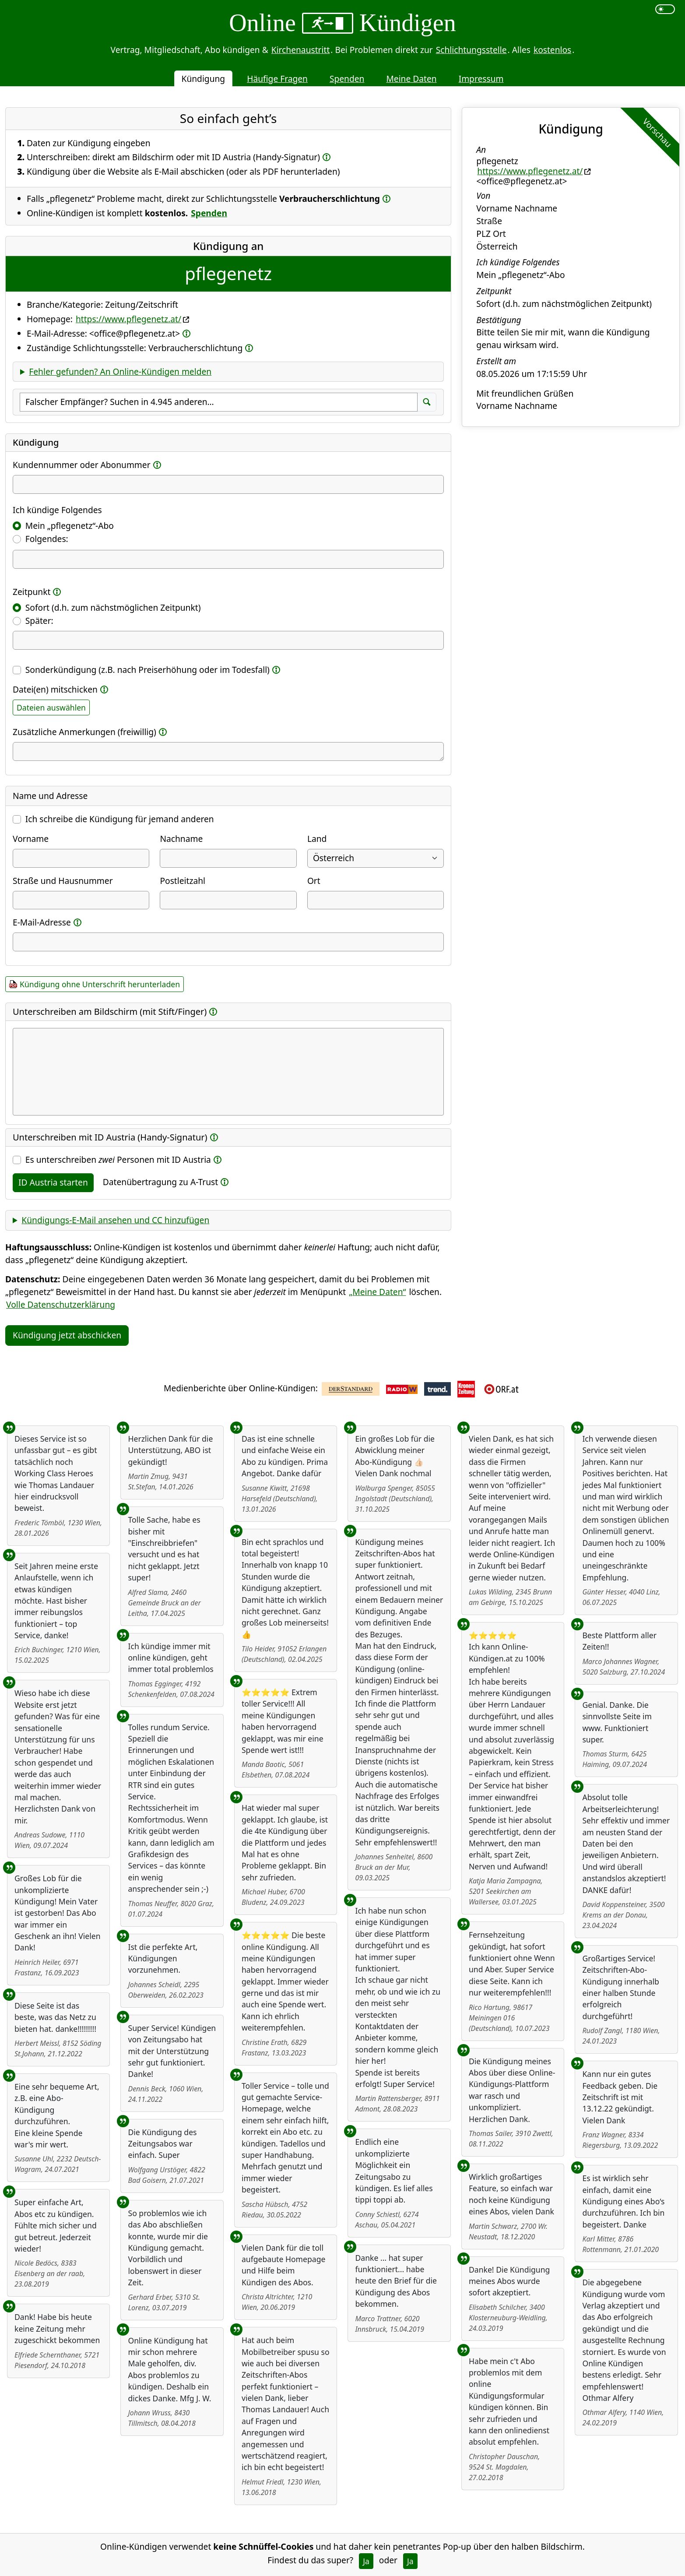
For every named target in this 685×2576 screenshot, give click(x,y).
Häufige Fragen (277, 78)
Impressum (481, 78)
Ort (313, 881)
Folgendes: (46, 539)
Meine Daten (411, 78)
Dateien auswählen (51, 707)
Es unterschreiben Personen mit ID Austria (118, 1159)
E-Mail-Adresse (42, 922)
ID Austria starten (53, 1182)
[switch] (665, 9)
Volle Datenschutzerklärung (60, 1304)
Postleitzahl (182, 881)
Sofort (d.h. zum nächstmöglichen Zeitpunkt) (113, 607)
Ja (366, 2561)
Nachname (181, 839)
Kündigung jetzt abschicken (67, 1335)
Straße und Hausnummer (63, 881)
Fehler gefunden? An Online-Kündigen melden (120, 371)
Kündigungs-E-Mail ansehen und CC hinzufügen (115, 1220)
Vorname (31, 839)
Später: (39, 620)
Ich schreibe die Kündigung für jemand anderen (119, 819)
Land (317, 839)
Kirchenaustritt (300, 50)
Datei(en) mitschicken (55, 689)
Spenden (347, 78)
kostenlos (552, 50)
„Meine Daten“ (377, 1292)
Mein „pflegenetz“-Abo (69, 525)
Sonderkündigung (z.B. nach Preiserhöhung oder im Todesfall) (147, 670)
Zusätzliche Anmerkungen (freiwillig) (84, 732)
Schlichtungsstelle (471, 50)
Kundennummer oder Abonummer (82, 465)
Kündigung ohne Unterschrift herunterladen (100, 984)
